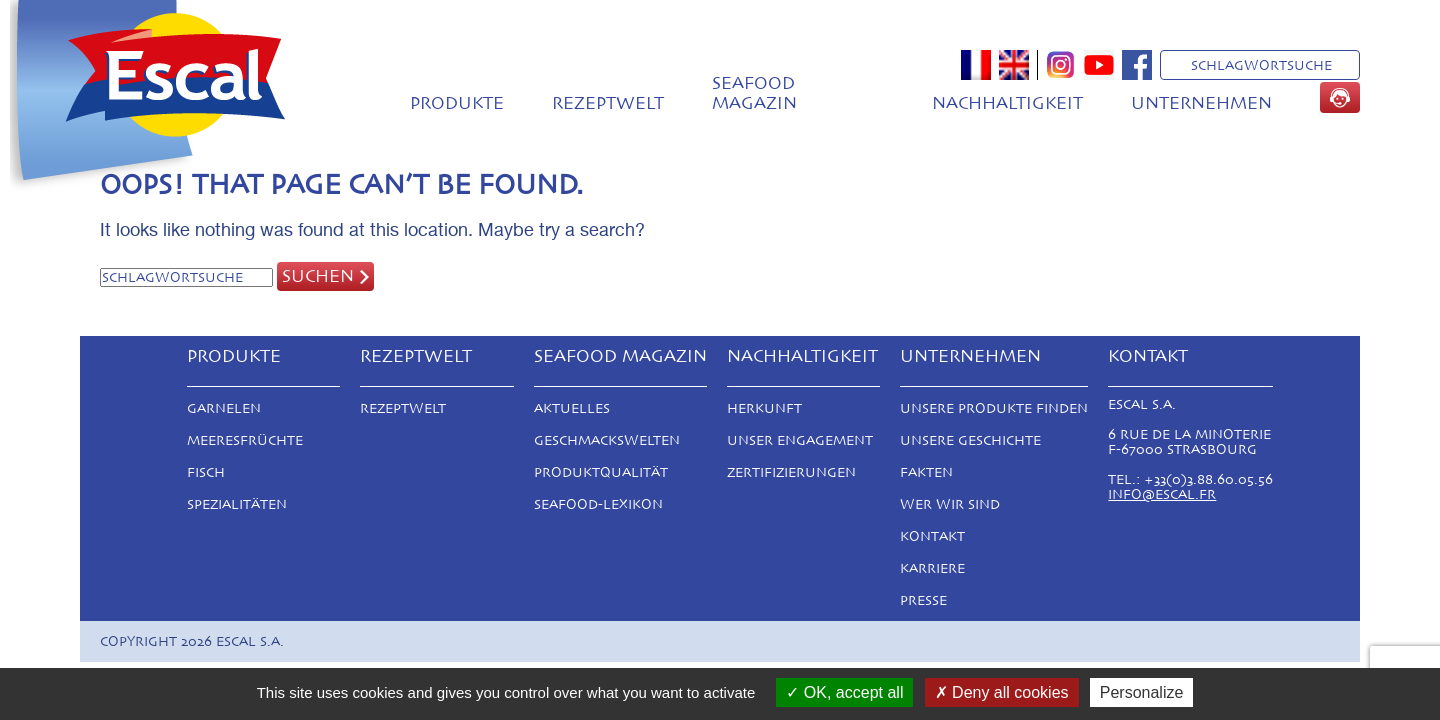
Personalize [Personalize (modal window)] (1142, 692)
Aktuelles (572, 408)
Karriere (932, 568)
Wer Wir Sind (950, 504)
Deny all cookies (1002, 692)
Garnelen (224, 408)
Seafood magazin (754, 93)
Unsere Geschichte (970, 440)
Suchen (318, 276)
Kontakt (932, 536)
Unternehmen (1201, 103)
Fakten (926, 472)
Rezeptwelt (608, 103)
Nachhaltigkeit (1007, 103)
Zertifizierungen (791, 472)
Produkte (457, 103)
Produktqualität (601, 472)
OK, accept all (844, 692)
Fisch (206, 472)
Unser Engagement (800, 440)
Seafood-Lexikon (598, 504)
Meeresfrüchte (245, 440)
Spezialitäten (237, 504)
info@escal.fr (1162, 494)
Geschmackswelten (607, 440)
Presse (923, 600)
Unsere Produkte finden (994, 408)
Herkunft (764, 408)
